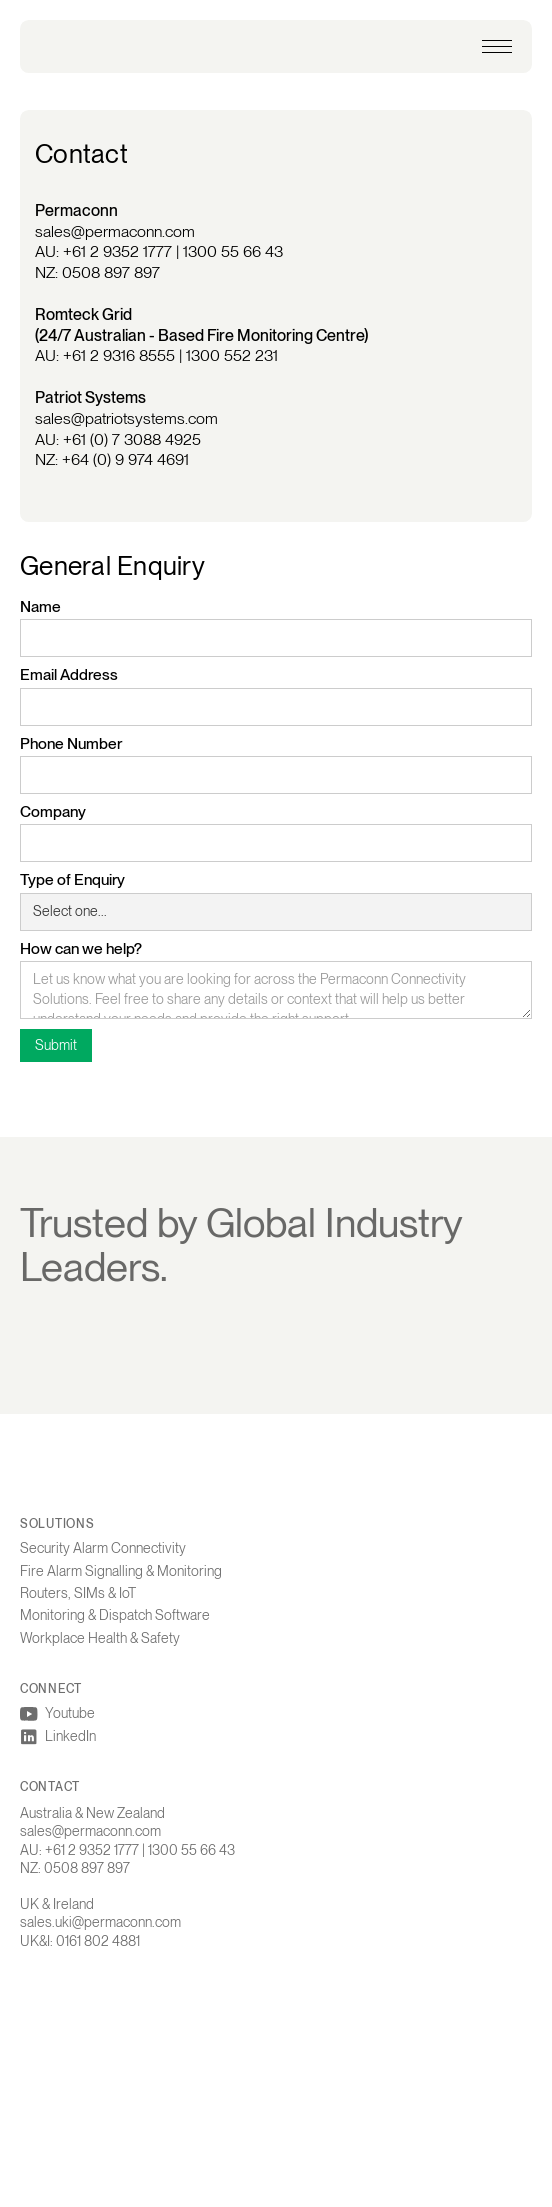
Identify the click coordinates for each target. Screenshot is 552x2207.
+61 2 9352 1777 (117, 251)
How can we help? (81, 948)
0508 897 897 (111, 272)
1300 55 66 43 (233, 251)
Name (40, 606)
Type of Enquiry (72, 879)
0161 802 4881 (98, 1943)
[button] (497, 46)
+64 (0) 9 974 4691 (125, 459)
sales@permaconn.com (115, 231)
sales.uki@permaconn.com (100, 1925)
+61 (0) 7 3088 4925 (132, 439)
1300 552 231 (232, 355)
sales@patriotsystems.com (126, 418)
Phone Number (71, 743)
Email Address (69, 674)
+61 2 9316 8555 (119, 355)
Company (53, 811)
